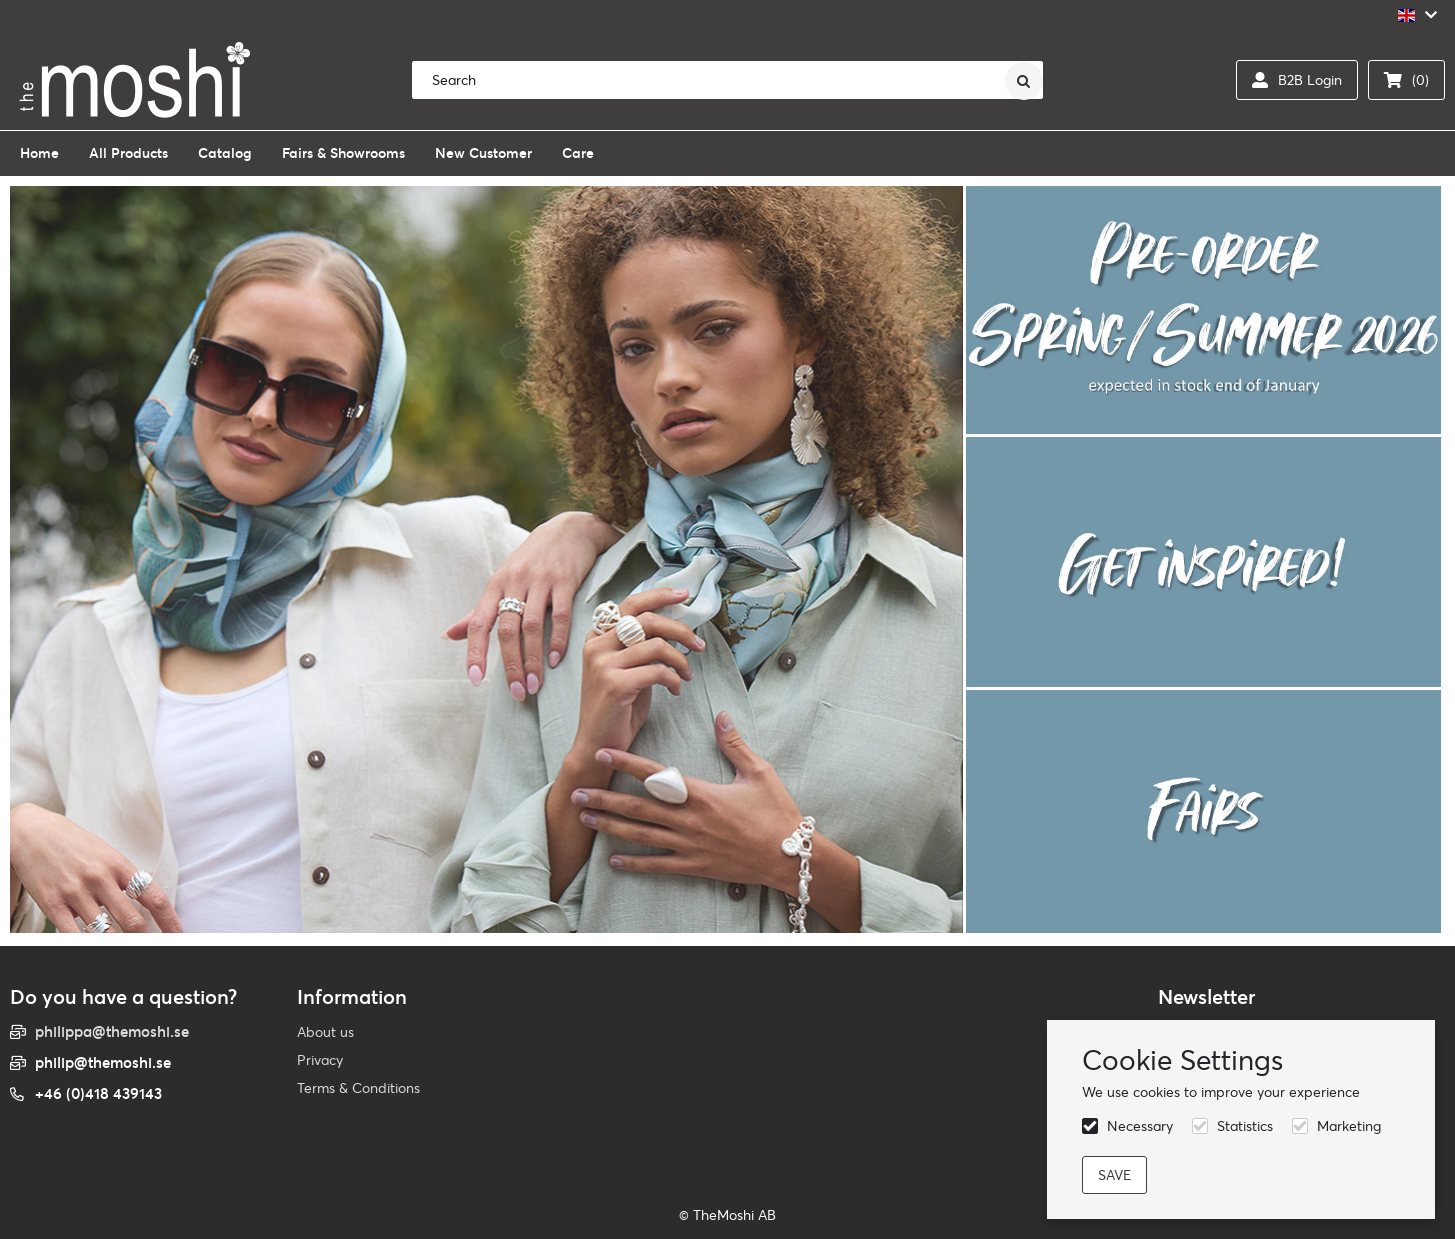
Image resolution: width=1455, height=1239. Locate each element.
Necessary (1140, 1126)
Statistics (1245, 1126)
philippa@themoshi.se (112, 1031)
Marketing (1349, 1126)
